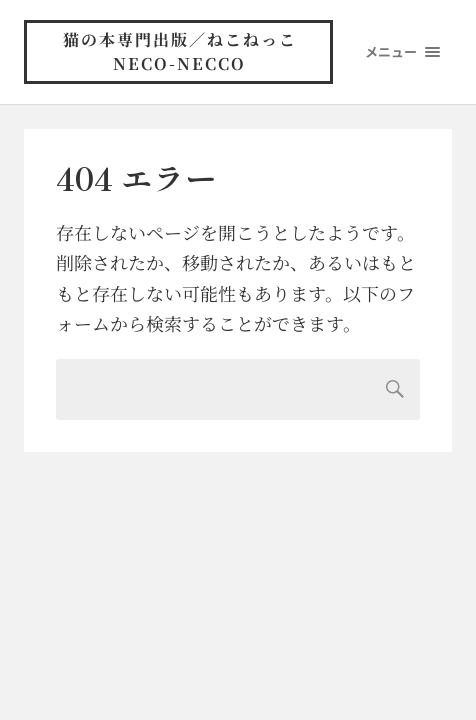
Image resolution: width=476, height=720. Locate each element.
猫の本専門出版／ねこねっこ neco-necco (192, 51)
